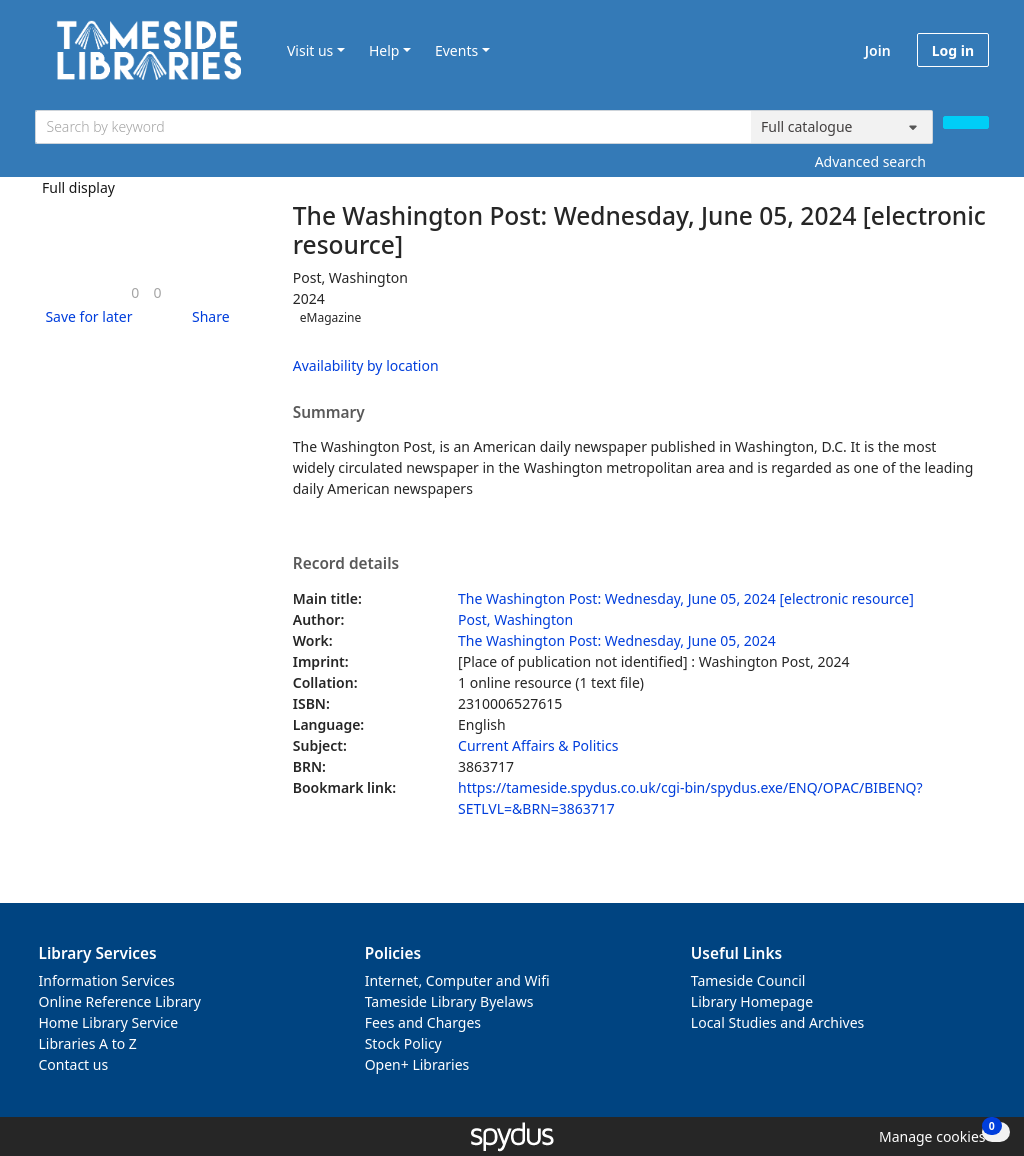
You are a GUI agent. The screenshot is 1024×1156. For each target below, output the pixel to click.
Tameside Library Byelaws (449, 1001)
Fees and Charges (423, 1022)
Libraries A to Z (88, 1043)
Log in (953, 50)
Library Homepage (752, 1001)
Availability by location (366, 365)
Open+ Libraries (417, 1064)
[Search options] (842, 127)
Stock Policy (403, 1043)
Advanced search (870, 161)
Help (384, 50)
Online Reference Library (120, 1001)
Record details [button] (346, 564)
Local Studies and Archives (777, 1022)
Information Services (107, 980)
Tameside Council (748, 980)
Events (456, 50)
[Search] (966, 122)
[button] (85, 316)
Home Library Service (109, 1022)
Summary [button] (329, 413)
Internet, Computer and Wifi (457, 980)
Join (878, 50)
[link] (135, 292)
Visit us (310, 50)
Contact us (74, 1064)
